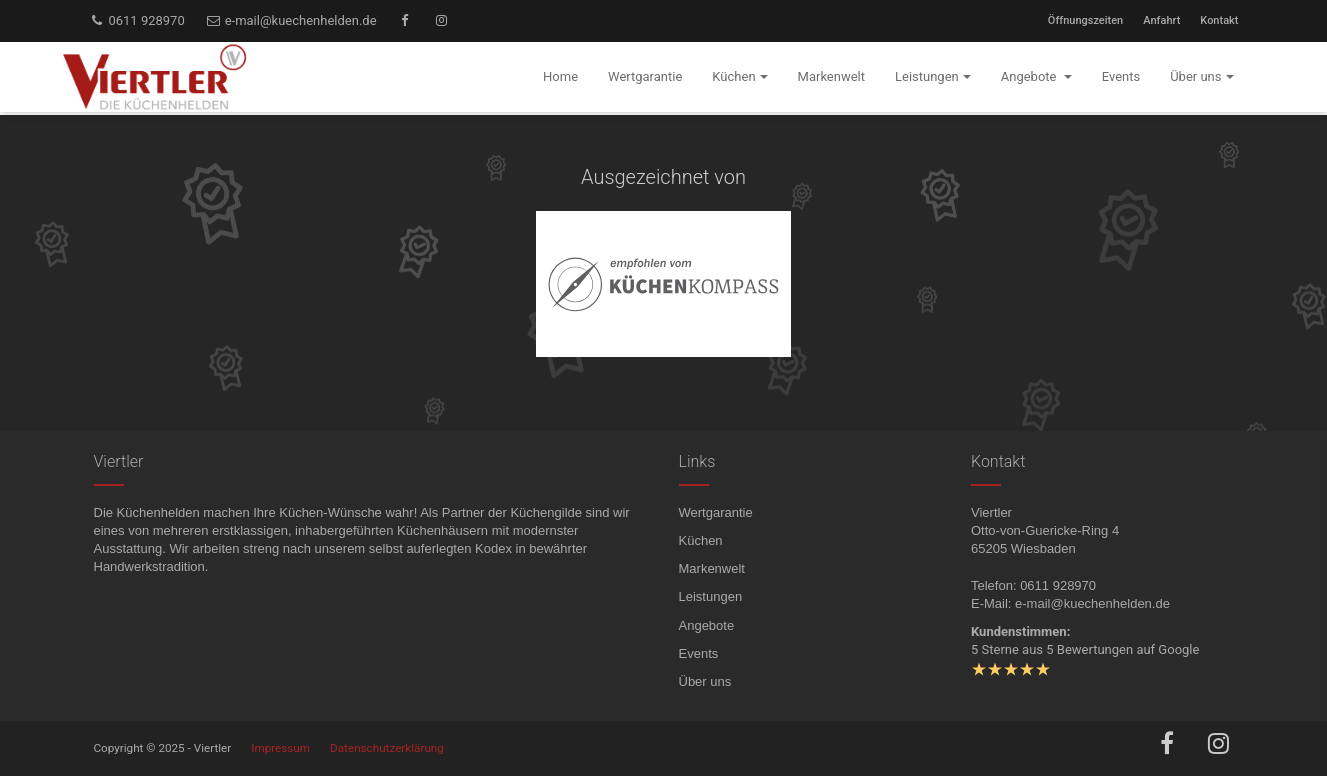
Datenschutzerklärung (387, 748)
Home (560, 76)
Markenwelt (712, 568)
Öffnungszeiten (1085, 20)
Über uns (705, 681)
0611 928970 (137, 20)
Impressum (280, 748)
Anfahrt (1161, 20)
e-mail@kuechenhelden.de (291, 20)
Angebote (707, 625)
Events (699, 653)
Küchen (701, 540)
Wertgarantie (716, 512)
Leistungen (711, 596)
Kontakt (1219, 20)
